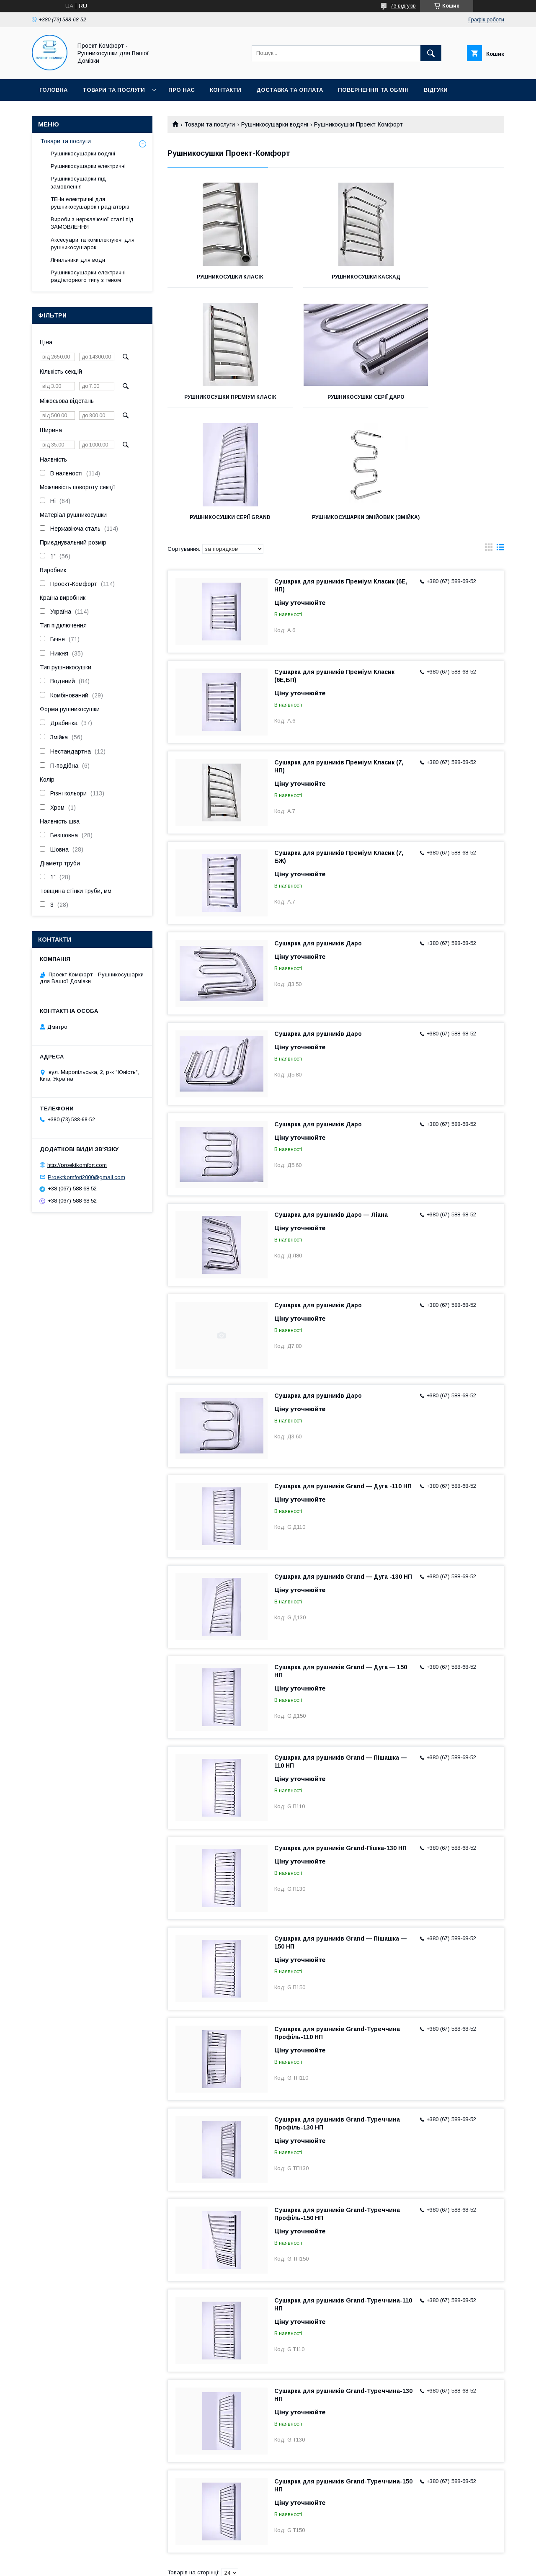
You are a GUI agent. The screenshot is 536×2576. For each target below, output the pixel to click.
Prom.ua (307, 2557)
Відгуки (436, 90)
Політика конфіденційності (367, 2565)
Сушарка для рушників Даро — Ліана (331, 1106)
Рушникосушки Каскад (336, 277)
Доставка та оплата (289, 90)
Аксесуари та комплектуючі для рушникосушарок (92, 243)
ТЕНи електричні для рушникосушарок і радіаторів (90, 203)
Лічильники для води (78, 260)
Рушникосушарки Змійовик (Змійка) (451, 406)
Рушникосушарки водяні (274, 124)
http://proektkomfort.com (77, 1165)
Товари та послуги (113, 90)
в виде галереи (488, 441)
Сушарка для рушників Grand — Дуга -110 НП (343, 1377)
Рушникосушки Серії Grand (335, 403)
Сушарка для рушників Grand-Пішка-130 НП (340, 1739)
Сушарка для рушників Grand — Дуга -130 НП (343, 1468)
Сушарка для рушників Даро (318, 834)
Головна (53, 90)
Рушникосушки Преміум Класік (451, 280)
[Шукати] (430, 53)
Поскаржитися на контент (301, 2565)
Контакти (225, 90)
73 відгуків (403, 6)
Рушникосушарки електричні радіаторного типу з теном (88, 276)
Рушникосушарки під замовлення (78, 182)
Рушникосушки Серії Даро (220, 403)
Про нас (181, 90)
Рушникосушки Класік (220, 277)
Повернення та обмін (373, 90)
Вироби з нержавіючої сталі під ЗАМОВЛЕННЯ (92, 223)
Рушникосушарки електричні (88, 166)
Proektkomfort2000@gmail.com (86, 1177)
